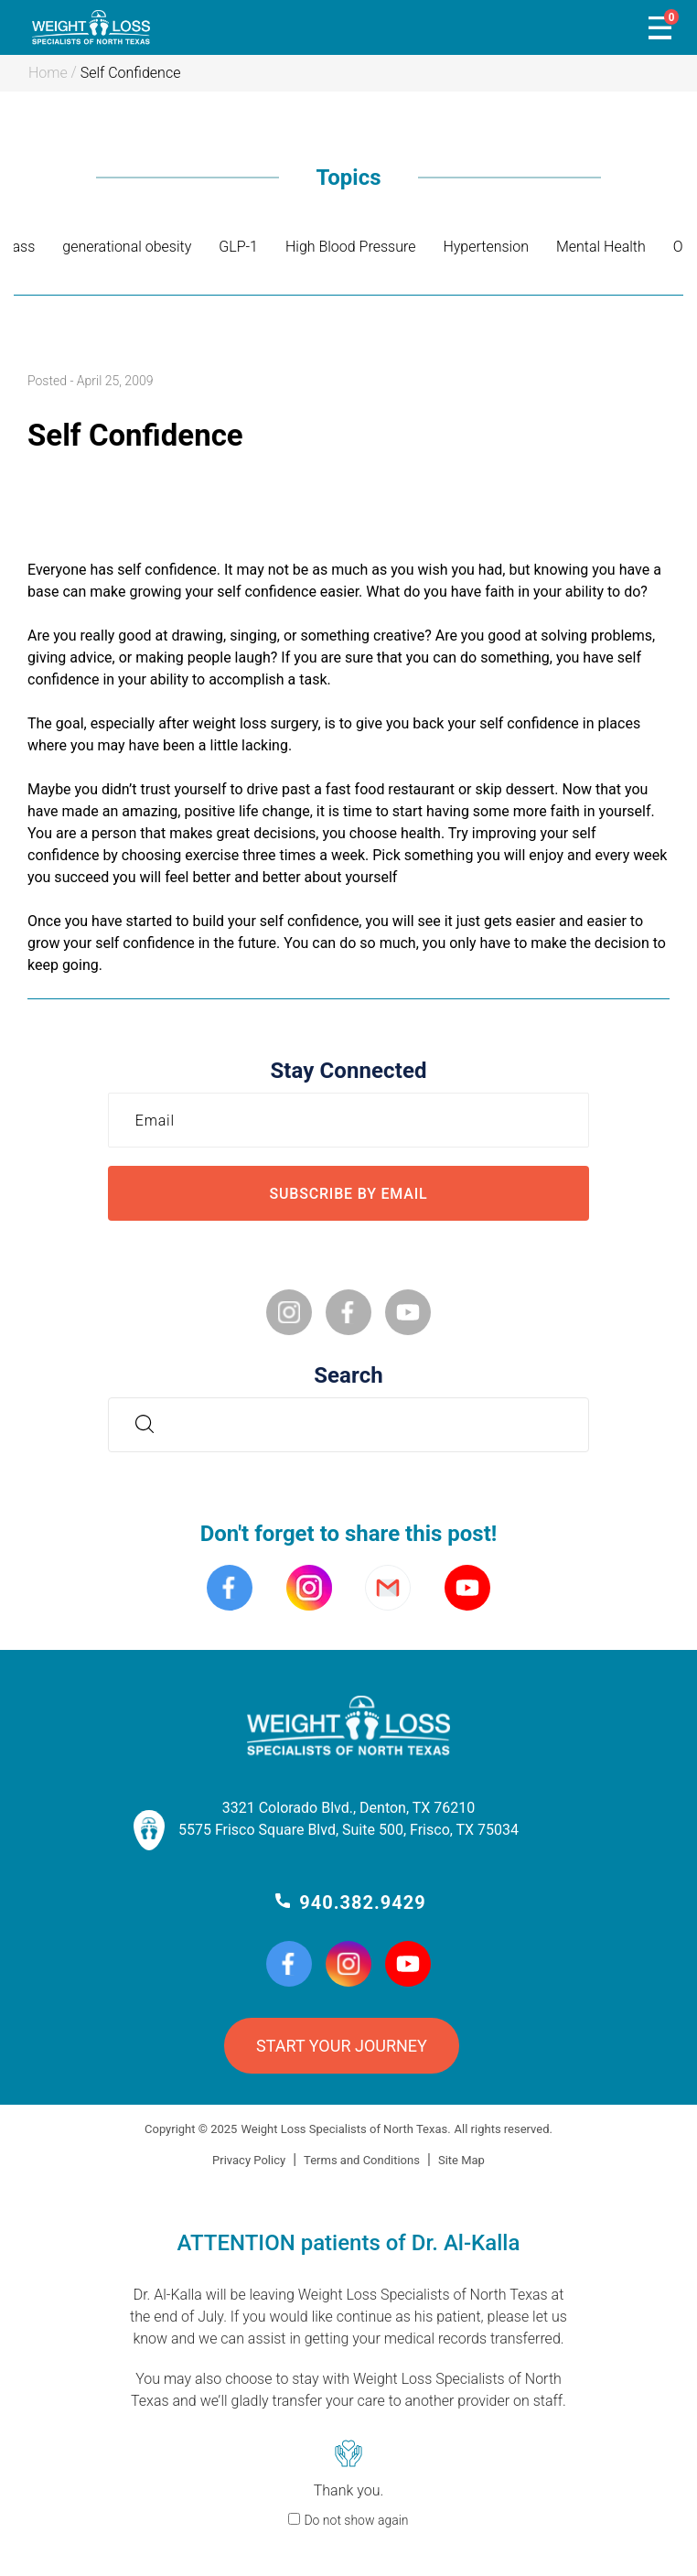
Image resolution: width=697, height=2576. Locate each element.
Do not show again (356, 2520)
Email (159, 1119)
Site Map (461, 2160)
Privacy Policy (248, 2160)
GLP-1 (238, 246)
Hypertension (486, 246)
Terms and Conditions (362, 2160)
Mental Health (601, 246)
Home (48, 72)
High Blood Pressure (350, 246)
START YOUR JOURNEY (341, 2045)
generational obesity (126, 246)
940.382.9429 (362, 1902)
